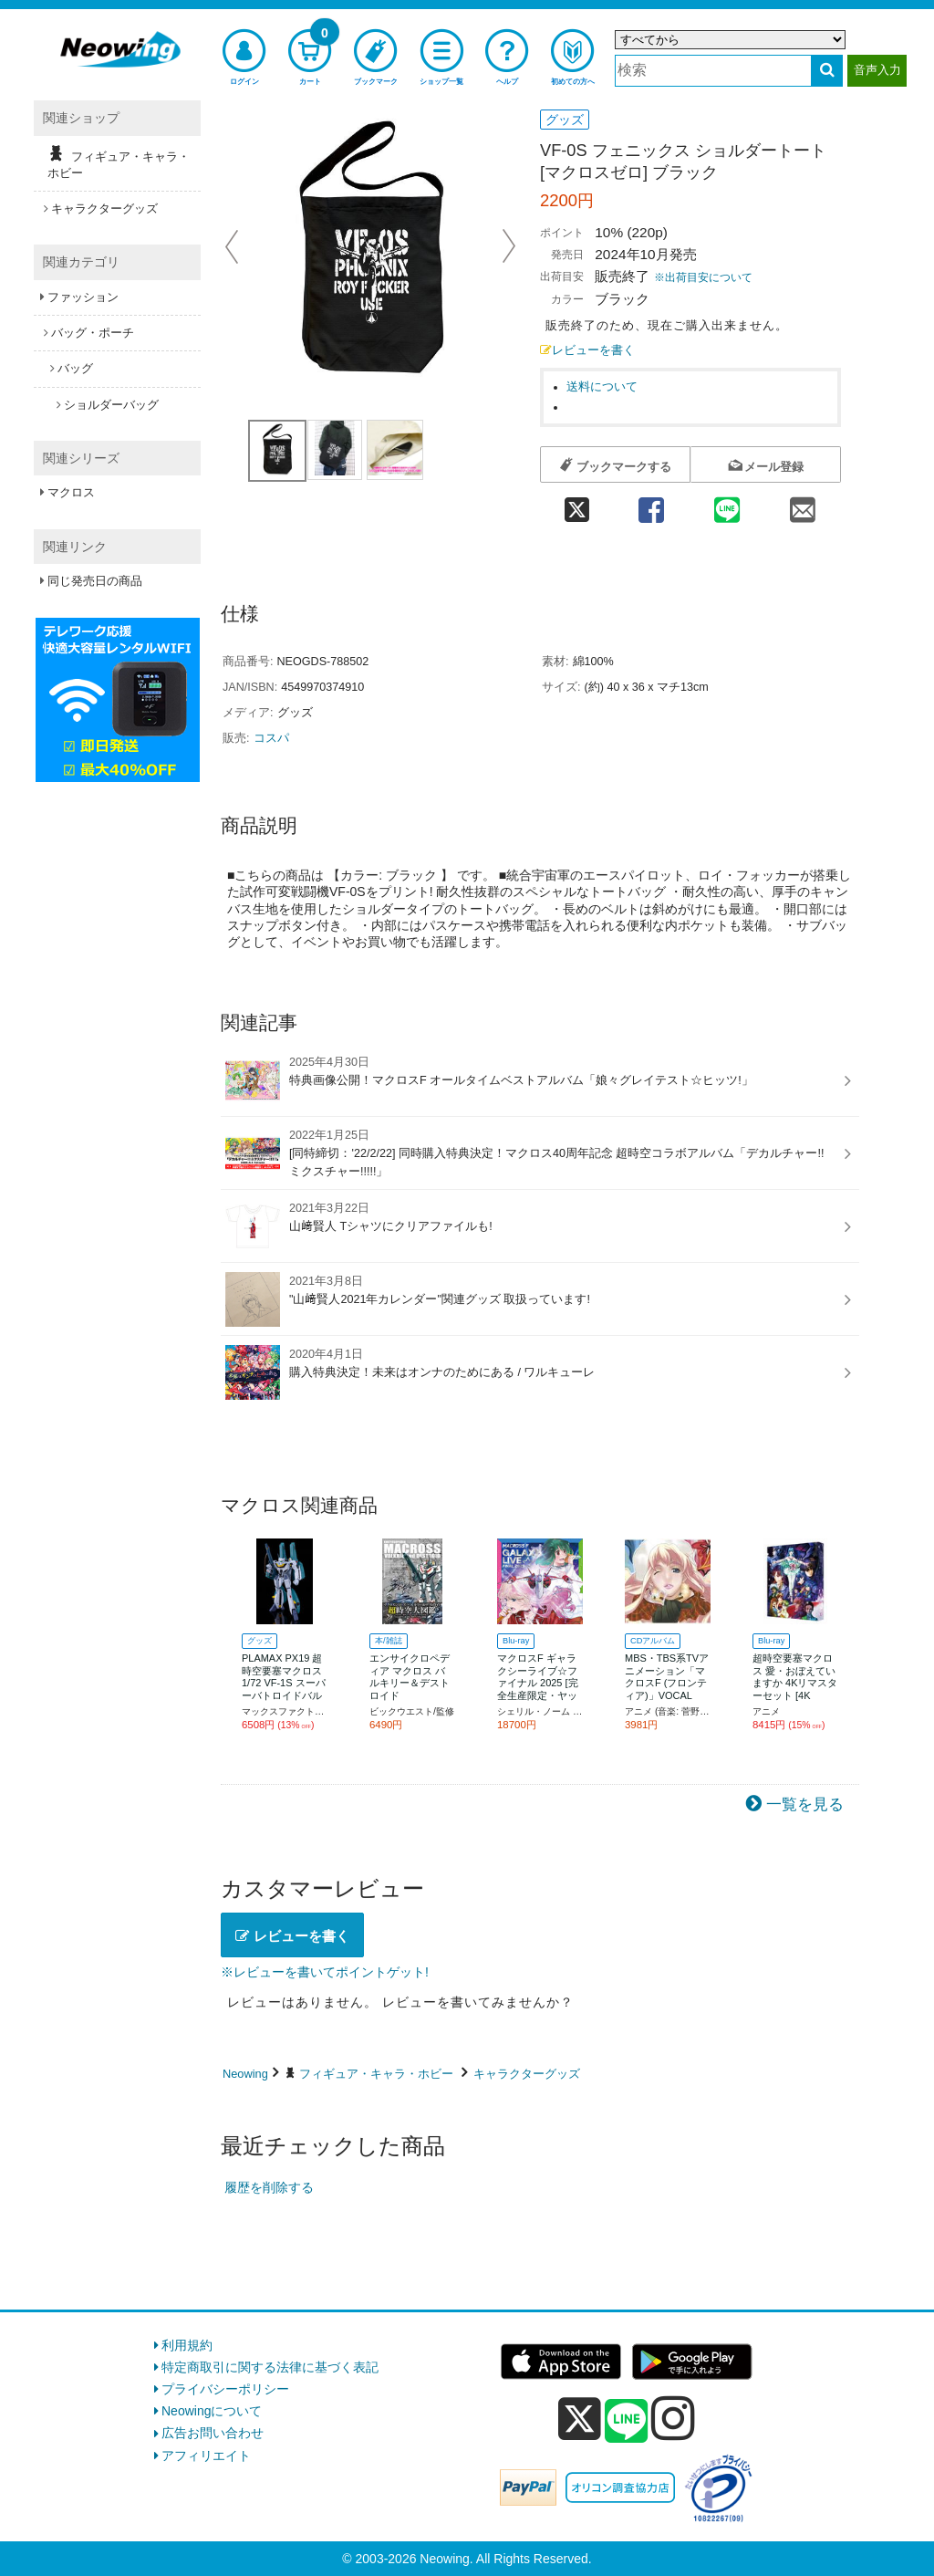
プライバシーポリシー (225, 2389)
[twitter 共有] (576, 504)
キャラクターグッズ (526, 2074)
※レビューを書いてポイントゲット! (325, 1972)
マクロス (71, 492)
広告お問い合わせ (212, 2432)
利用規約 (187, 2345)
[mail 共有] (803, 504)
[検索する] (827, 71)
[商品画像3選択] (395, 450)
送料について (602, 387)
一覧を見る (805, 1804)
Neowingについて (211, 2411)
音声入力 (877, 70)
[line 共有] (727, 504)
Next (509, 246)
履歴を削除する (269, 2187)
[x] (579, 2419)
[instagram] (673, 2418)
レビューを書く (587, 350)
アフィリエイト (206, 2455)
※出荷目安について (703, 277)
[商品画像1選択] (277, 451)
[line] (627, 2422)
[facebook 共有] (651, 504)
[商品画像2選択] (334, 450)
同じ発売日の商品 (94, 581)
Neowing (245, 2074)
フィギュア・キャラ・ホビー (376, 2074)
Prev (233, 246)
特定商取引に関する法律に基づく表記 (270, 2367)
